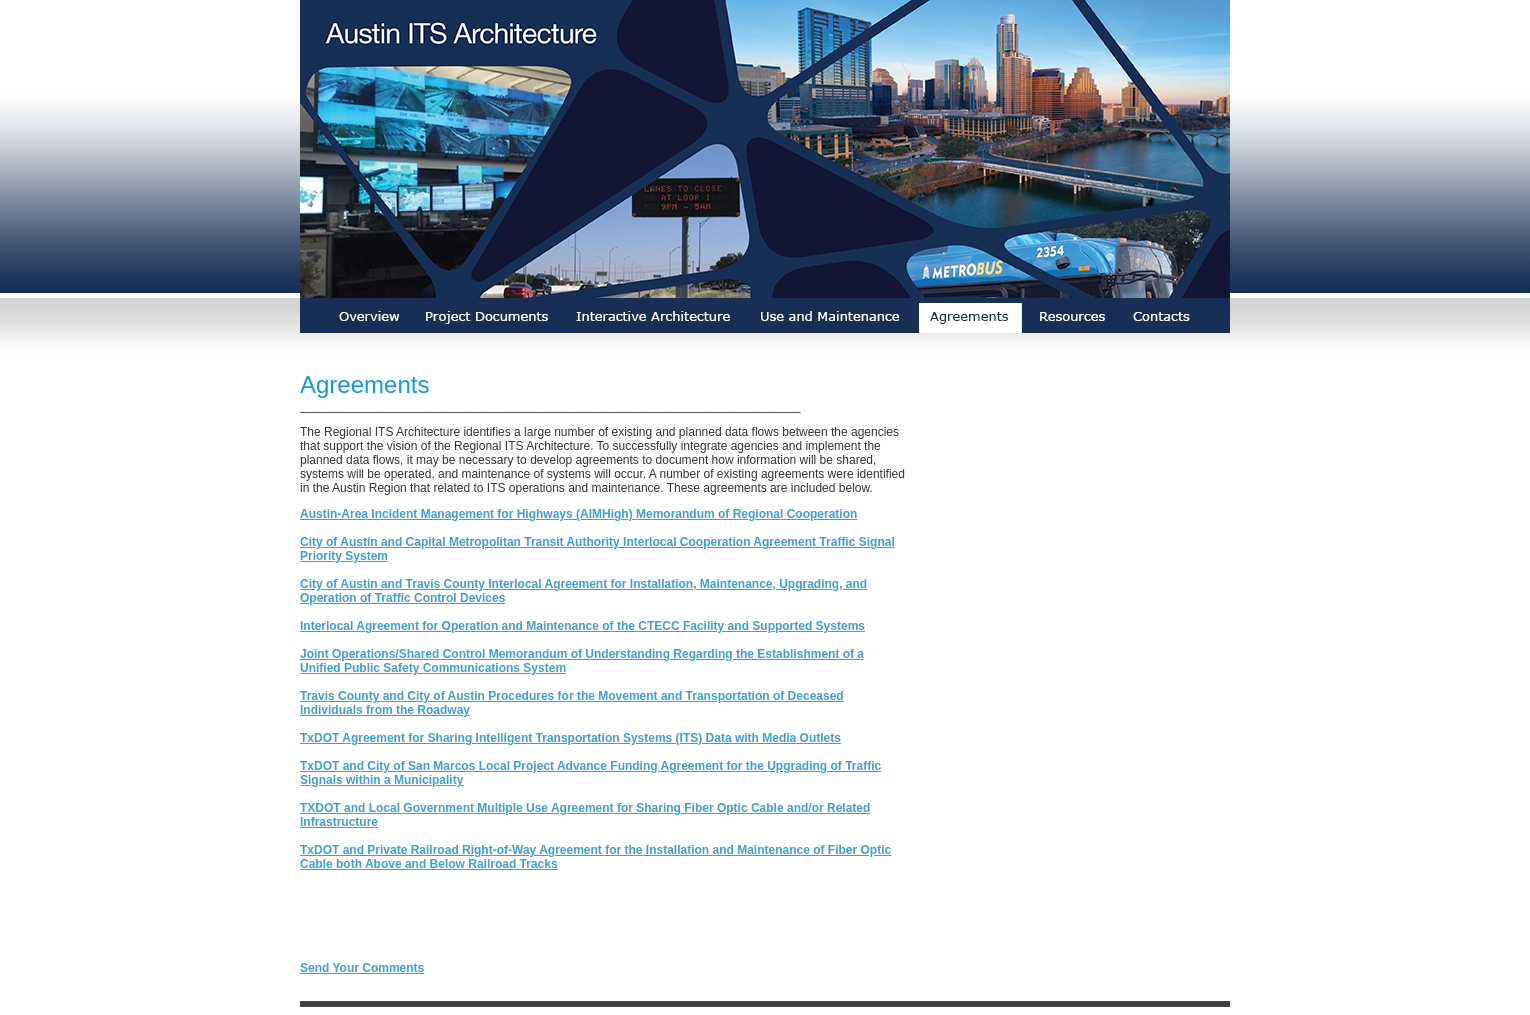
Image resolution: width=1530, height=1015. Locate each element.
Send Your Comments (362, 968)
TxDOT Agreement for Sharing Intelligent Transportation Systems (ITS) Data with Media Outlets (570, 738)
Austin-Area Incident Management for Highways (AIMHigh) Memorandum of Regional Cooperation (578, 514)
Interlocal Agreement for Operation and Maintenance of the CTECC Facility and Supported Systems (582, 626)
